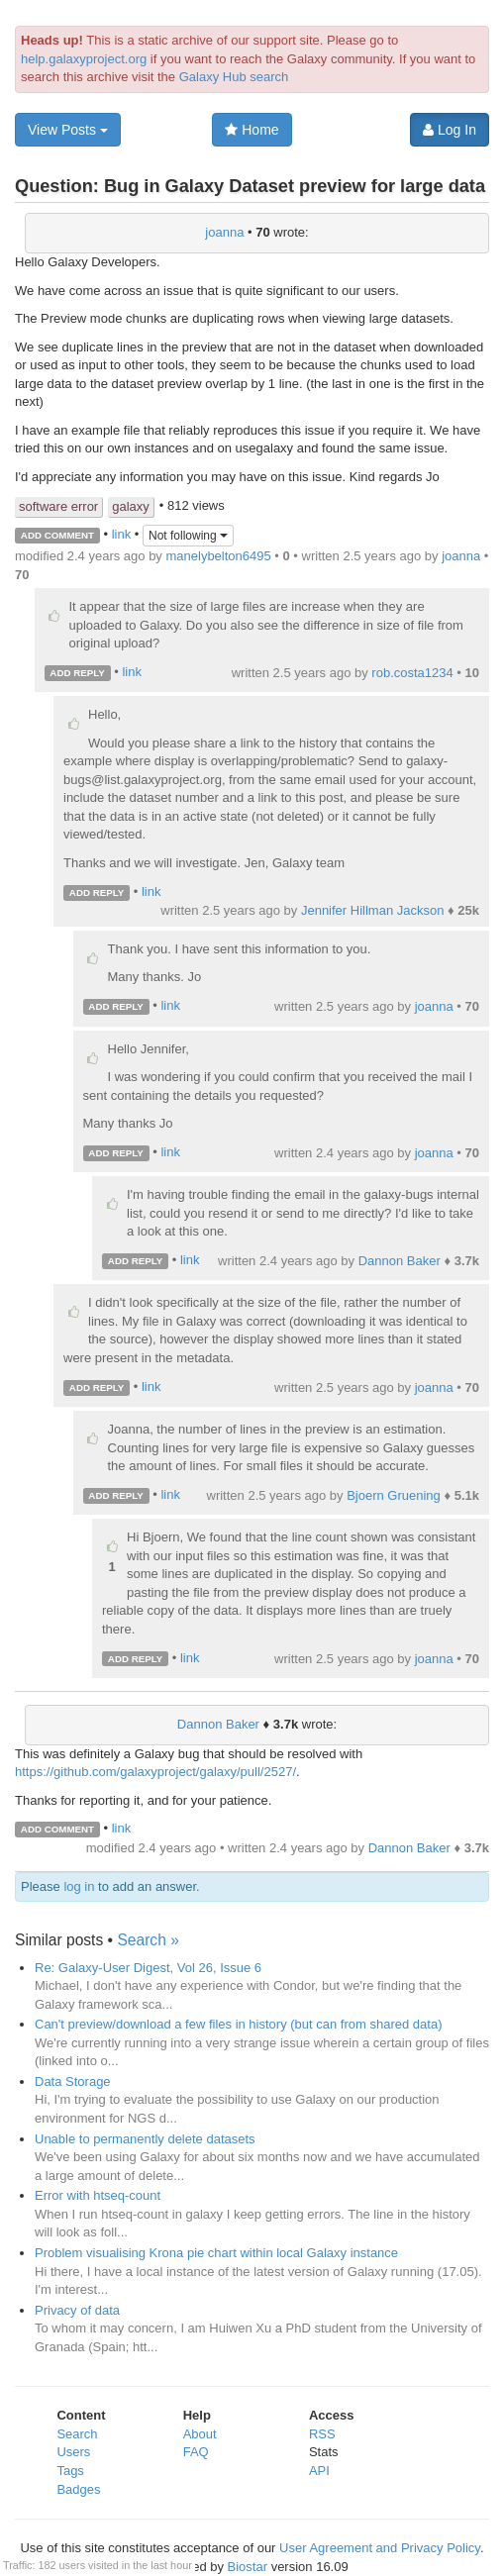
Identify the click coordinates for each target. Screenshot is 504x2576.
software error (58, 506)
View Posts (68, 130)
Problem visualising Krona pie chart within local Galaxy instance (216, 2252)
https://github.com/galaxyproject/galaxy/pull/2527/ (155, 1771)
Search (76, 2434)
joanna (224, 232)
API (319, 2470)
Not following (188, 536)
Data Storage (73, 2081)
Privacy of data (77, 2310)
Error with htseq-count (97, 2195)
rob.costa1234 (412, 672)
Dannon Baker (399, 1260)
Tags (69, 2470)
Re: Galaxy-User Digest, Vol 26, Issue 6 (148, 1967)
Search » (147, 1940)
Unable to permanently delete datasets (145, 2138)
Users (73, 2451)
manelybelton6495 (217, 555)
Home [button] (251, 130)
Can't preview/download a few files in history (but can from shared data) (238, 2024)
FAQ (196, 2451)
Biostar (247, 2566)
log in (78, 1886)
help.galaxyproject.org (84, 58)
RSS (322, 2434)
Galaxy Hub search (234, 76)
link (122, 534)
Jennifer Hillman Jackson (373, 910)
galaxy (131, 506)
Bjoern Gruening (394, 1495)
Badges (78, 2489)
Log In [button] (449, 130)
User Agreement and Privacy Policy (379, 2547)
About (200, 2434)
